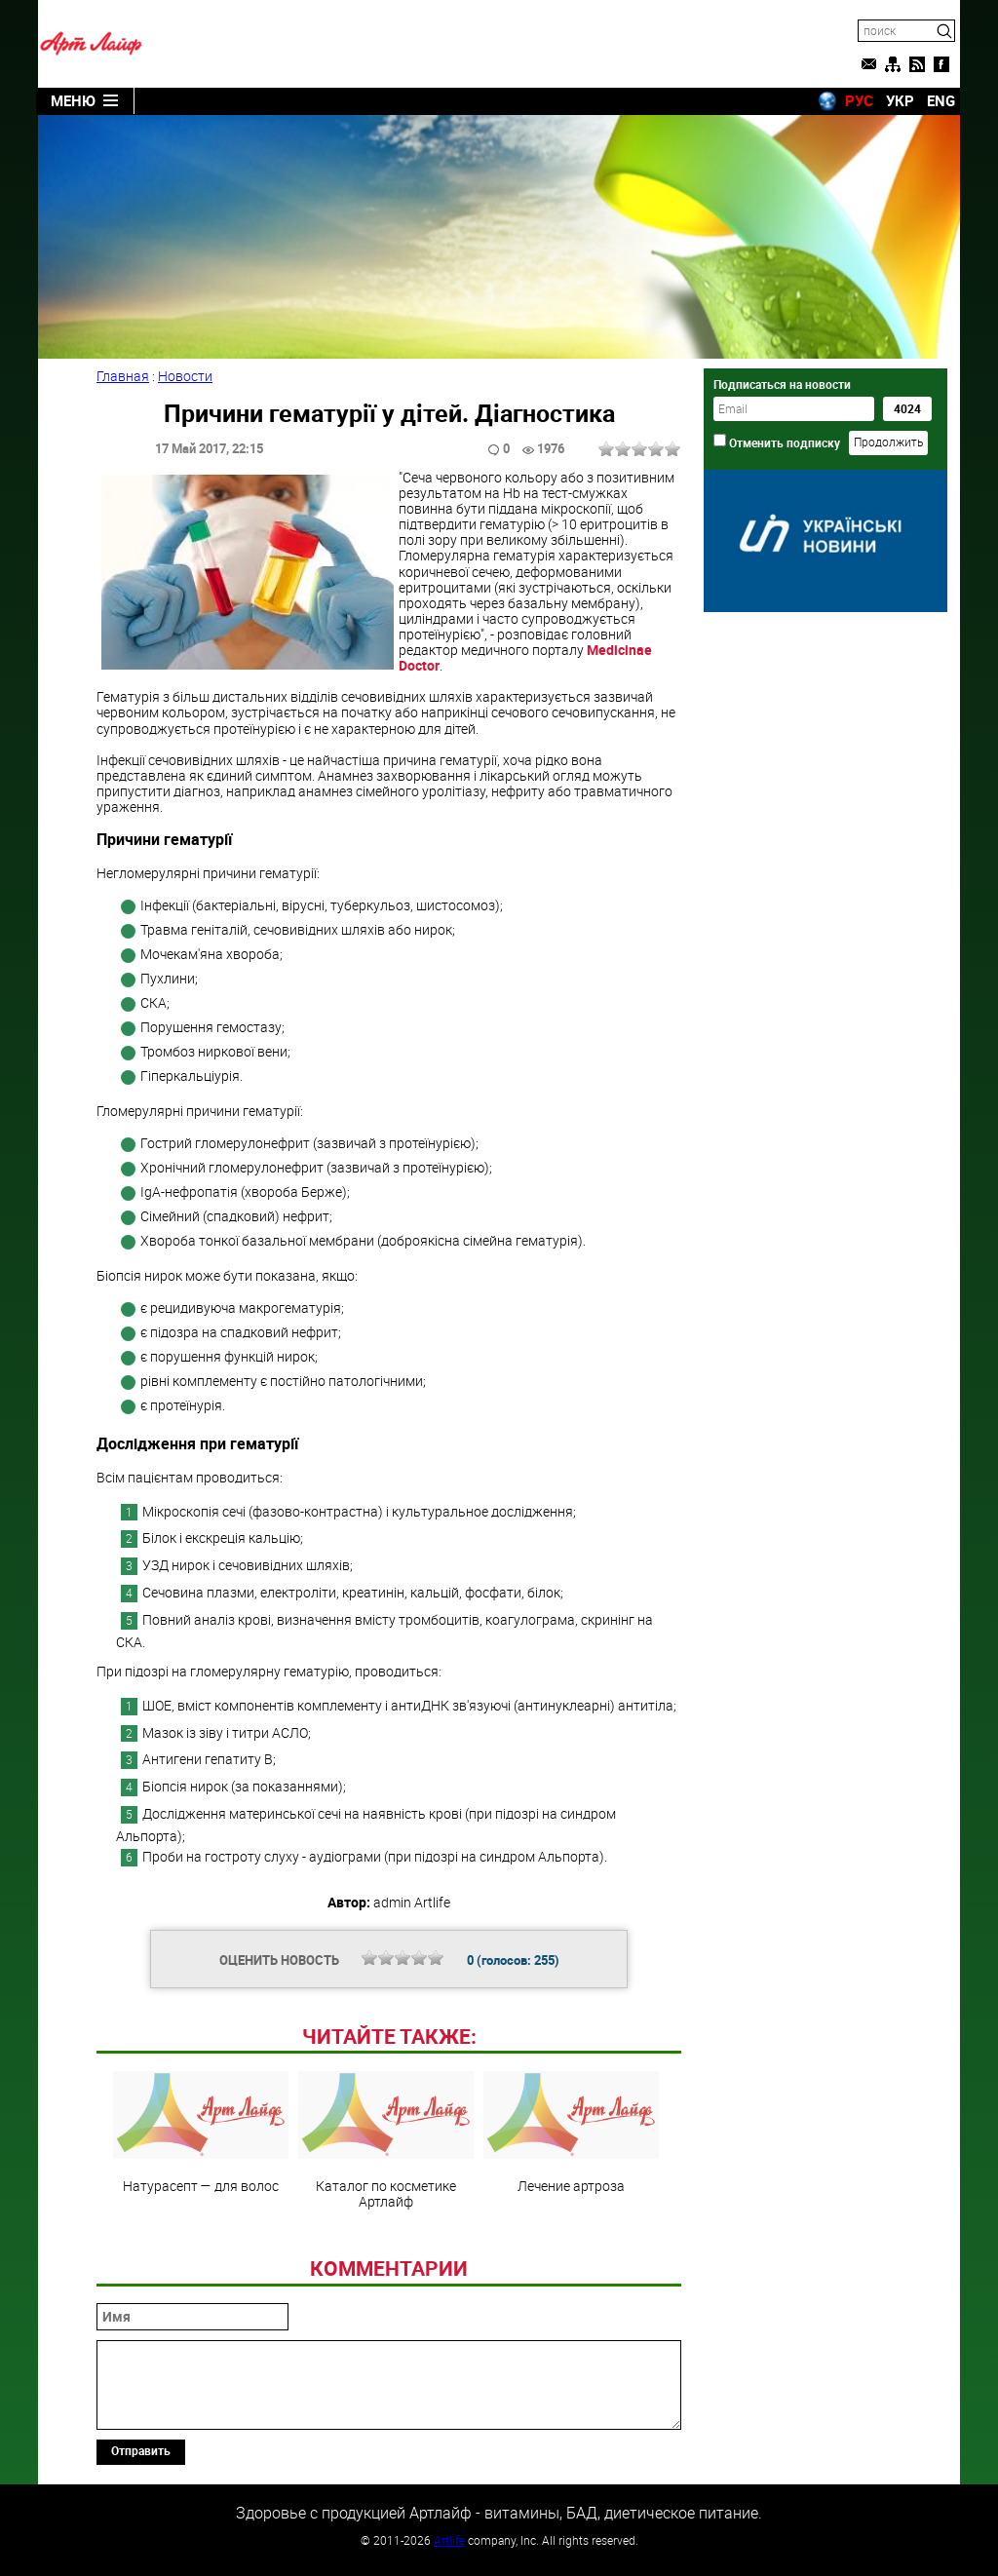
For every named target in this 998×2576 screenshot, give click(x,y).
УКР (900, 100)
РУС (859, 100)
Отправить (141, 2450)
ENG (941, 100)
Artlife (449, 2540)
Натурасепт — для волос (200, 2132)
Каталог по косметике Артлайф (386, 2140)
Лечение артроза (571, 2132)
